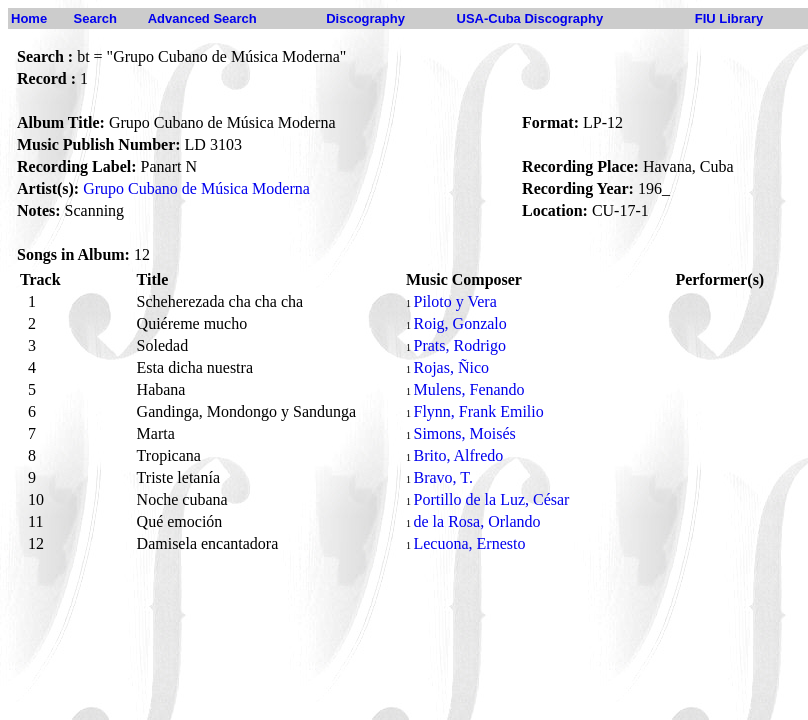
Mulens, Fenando (468, 389)
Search (95, 18)
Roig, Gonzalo (459, 323)
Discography (365, 18)
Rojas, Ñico (451, 367)
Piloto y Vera (454, 301)
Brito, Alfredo (458, 455)
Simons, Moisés (464, 433)
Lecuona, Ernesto (469, 543)
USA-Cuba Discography (530, 18)
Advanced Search (202, 18)
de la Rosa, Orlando (476, 521)
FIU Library (729, 18)
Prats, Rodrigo (459, 345)
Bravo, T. (442, 477)
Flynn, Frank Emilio (478, 411)
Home (29, 18)
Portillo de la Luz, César (491, 499)
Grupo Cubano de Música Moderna (196, 188)
